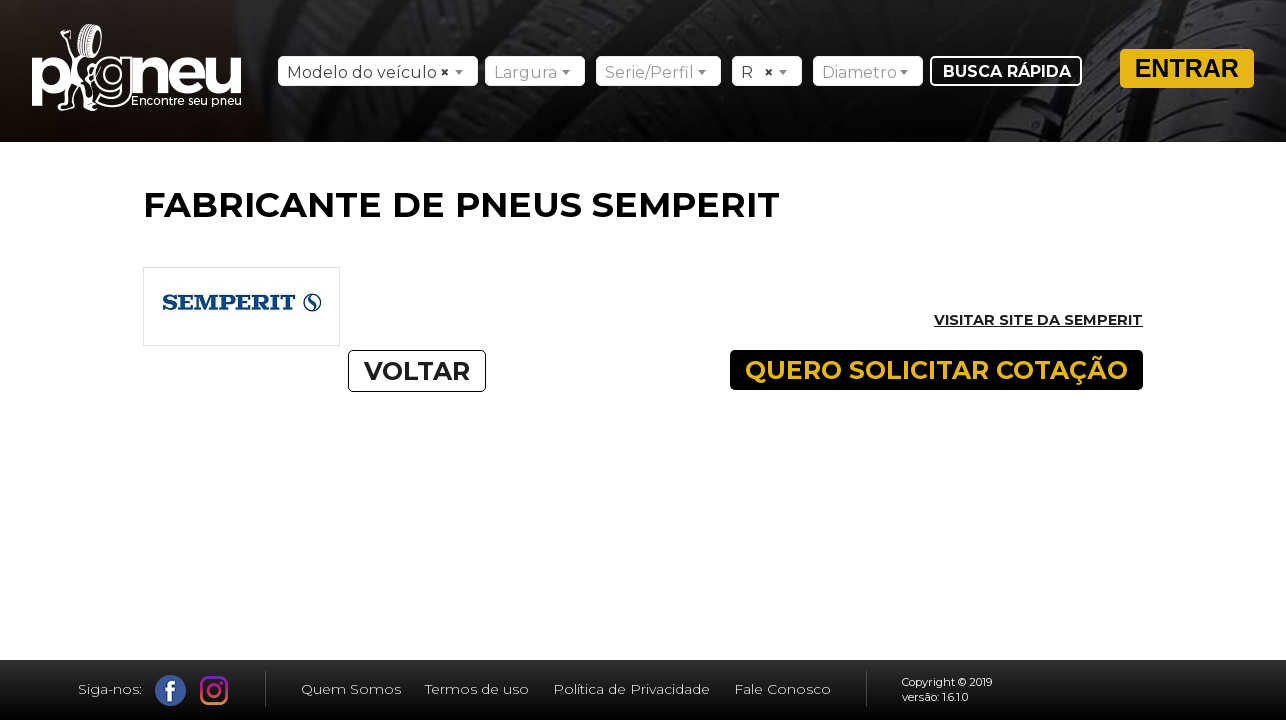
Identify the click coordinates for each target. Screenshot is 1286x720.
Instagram (214, 690)
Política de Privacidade (631, 689)
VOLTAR (417, 371)
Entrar (1187, 68)
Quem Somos (351, 689)
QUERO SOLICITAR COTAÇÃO (936, 370)
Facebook (170, 690)
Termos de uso (477, 689)
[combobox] (378, 71)
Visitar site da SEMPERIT (1038, 320)
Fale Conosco (782, 689)
